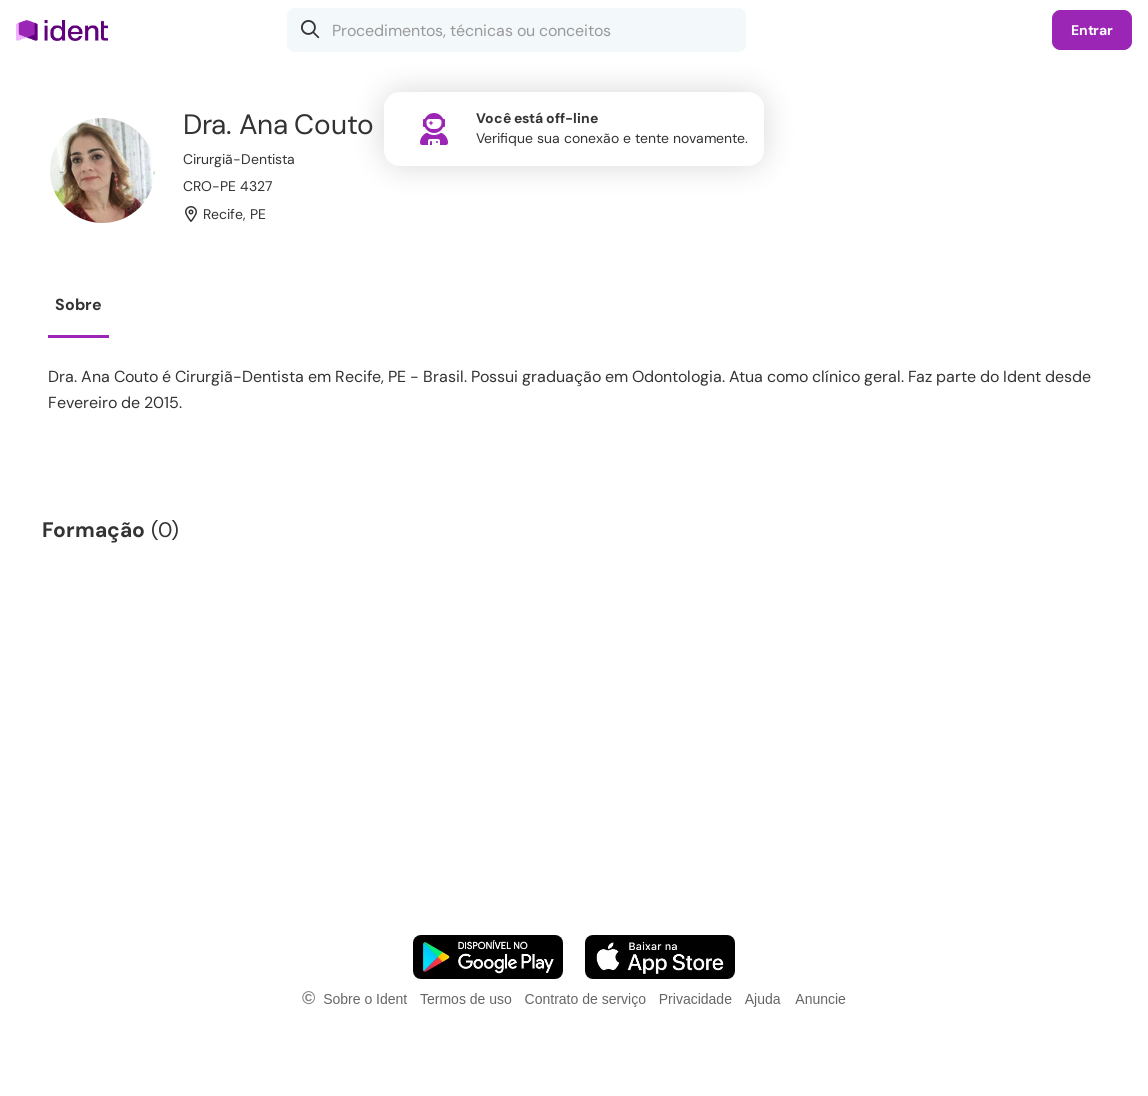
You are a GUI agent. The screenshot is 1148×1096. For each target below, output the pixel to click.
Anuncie (820, 999)
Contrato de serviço (585, 999)
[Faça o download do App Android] (488, 957)
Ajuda (763, 999)
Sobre (78, 304)
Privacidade (695, 999)
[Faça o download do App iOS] (660, 957)
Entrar (1092, 30)
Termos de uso (466, 999)
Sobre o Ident (365, 999)
